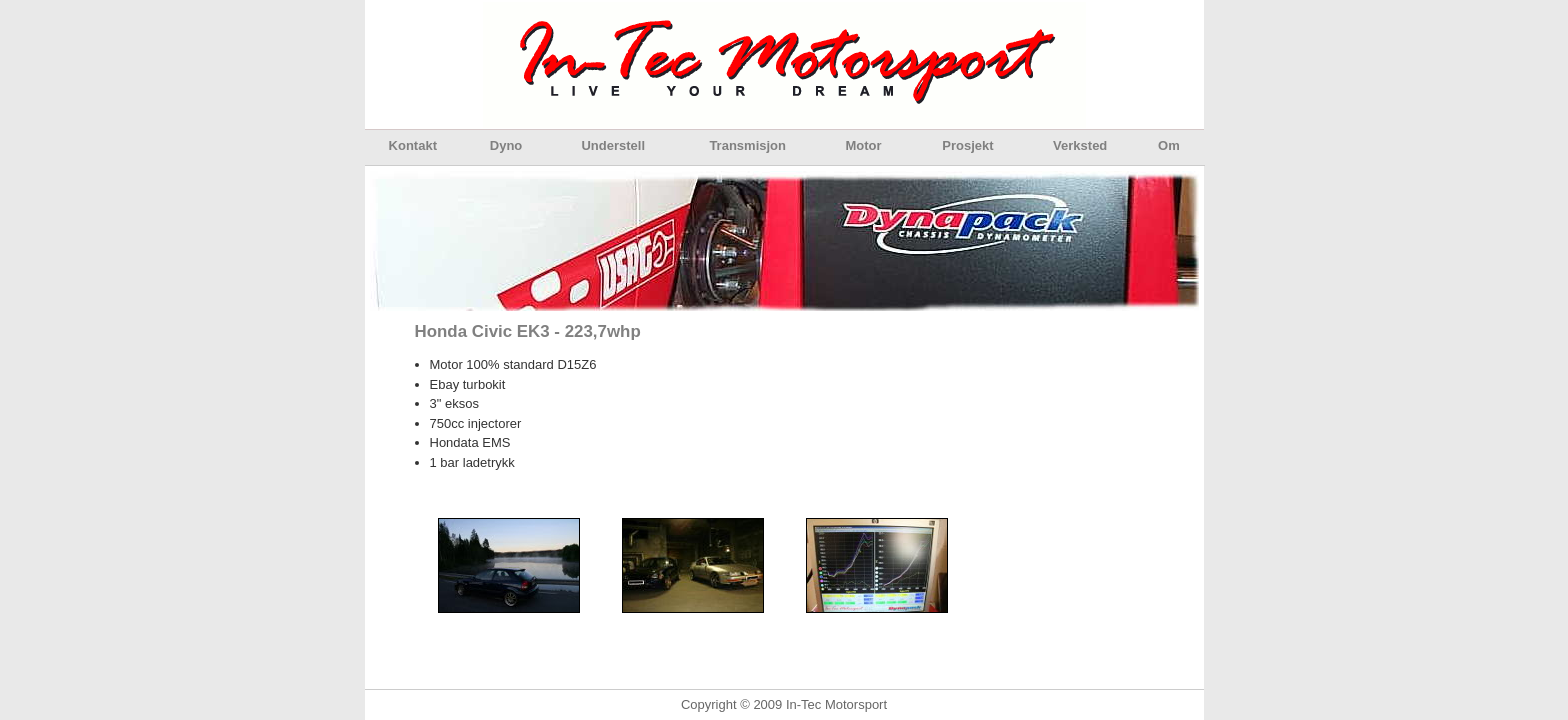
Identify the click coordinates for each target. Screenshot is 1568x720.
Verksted (1080, 145)
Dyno (506, 145)
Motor (863, 145)
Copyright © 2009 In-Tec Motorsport (784, 704)
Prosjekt (967, 145)
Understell (613, 145)
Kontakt (413, 145)
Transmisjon (747, 145)
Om (1169, 145)
